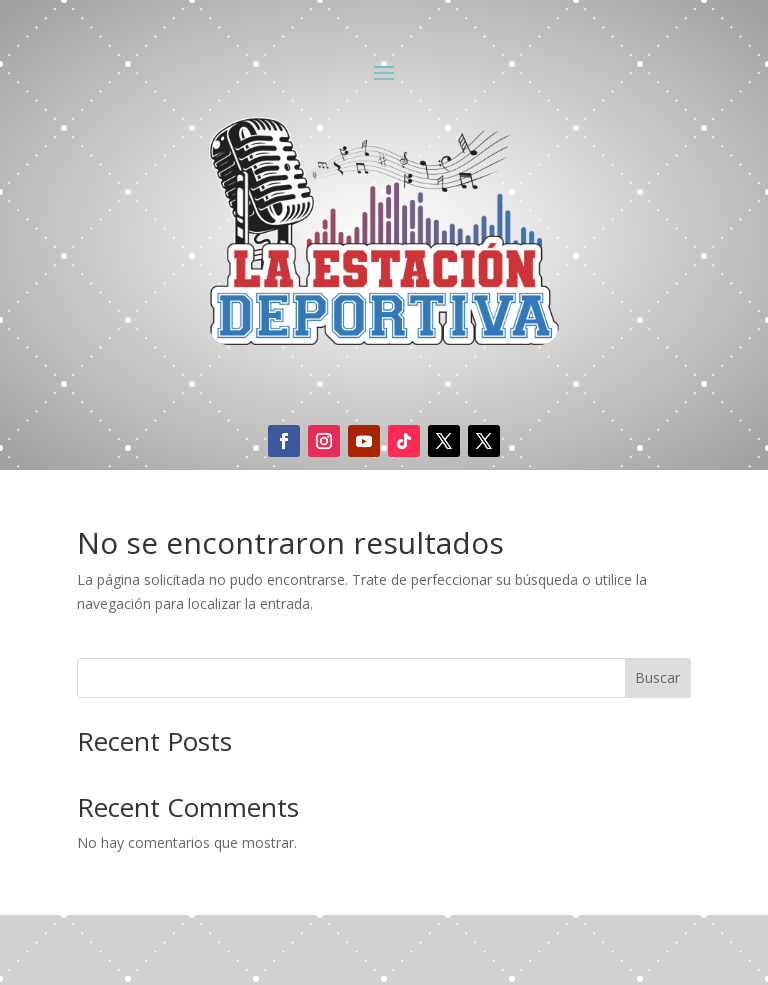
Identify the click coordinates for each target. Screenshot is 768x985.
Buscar (657, 677)
